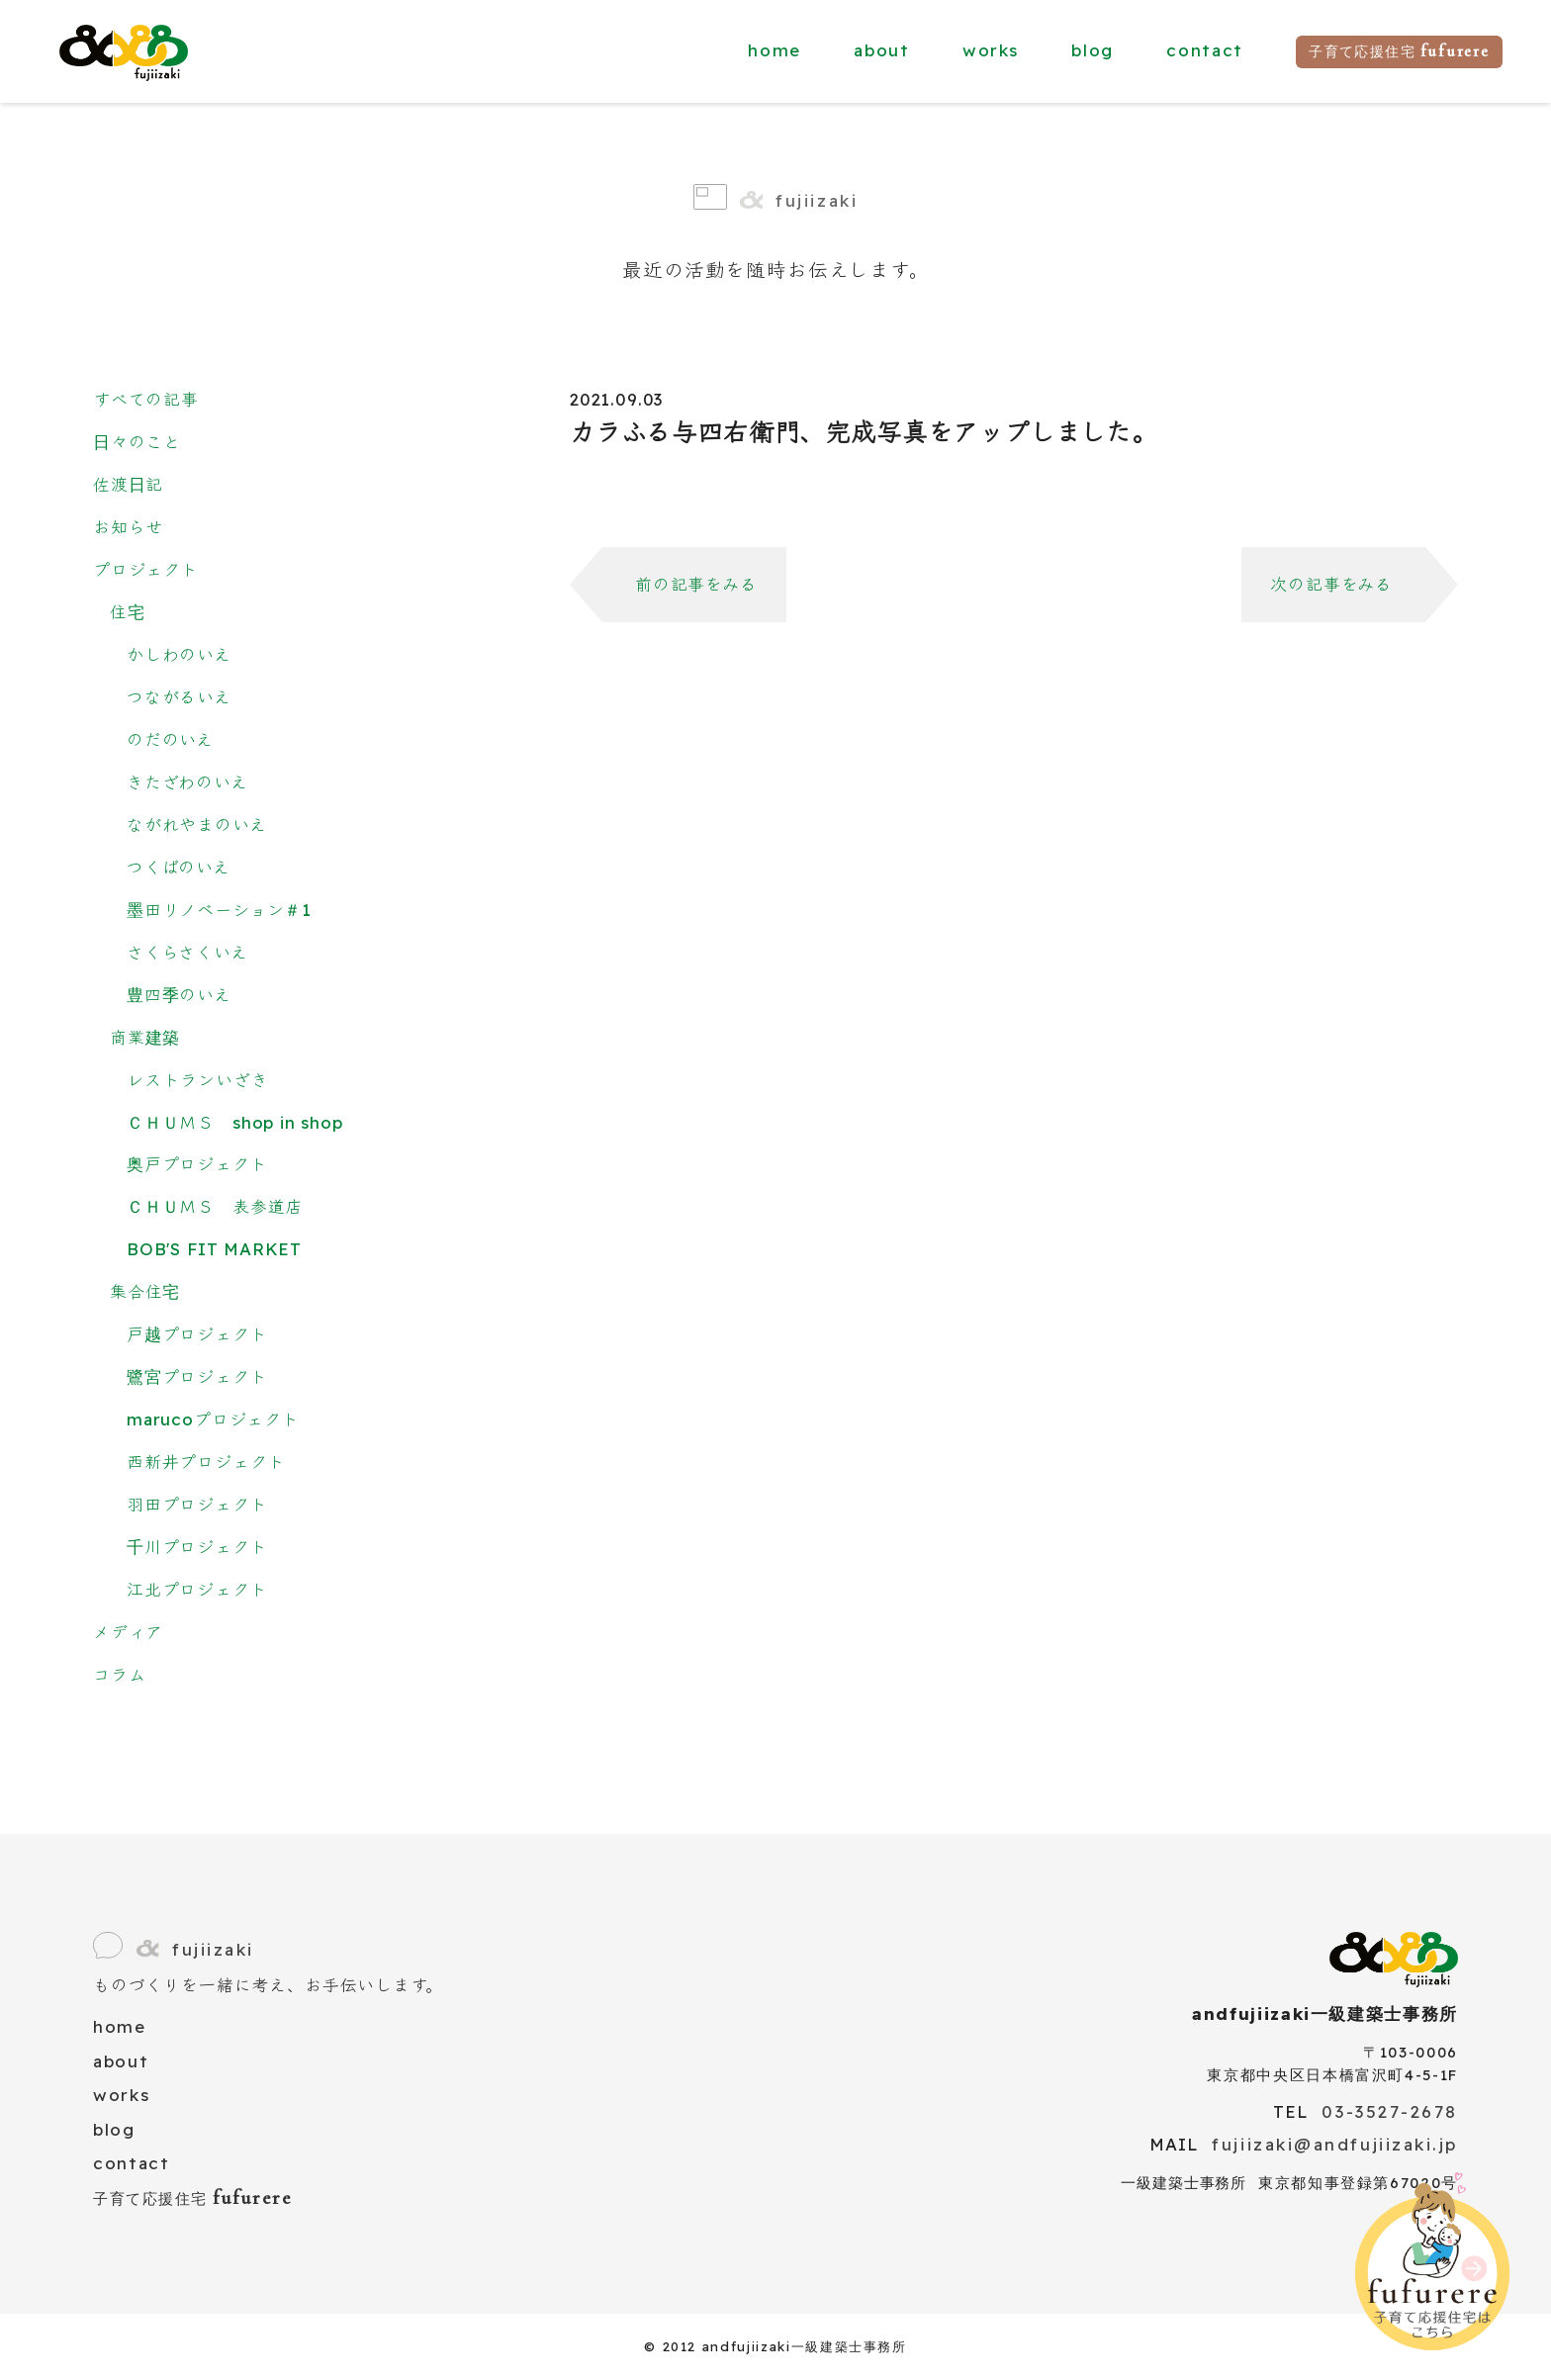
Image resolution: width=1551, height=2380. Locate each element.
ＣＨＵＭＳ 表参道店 (215, 1206)
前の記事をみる (696, 584)
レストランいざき (198, 1079)
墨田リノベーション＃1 (219, 909)
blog (1092, 50)
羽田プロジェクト (197, 1504)
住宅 (127, 611)
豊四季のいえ (179, 994)
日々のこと (137, 441)
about (881, 50)
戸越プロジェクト (197, 1334)
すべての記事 (146, 399)
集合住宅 (145, 1291)
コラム (119, 1674)
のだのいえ (170, 739)
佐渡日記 (128, 484)
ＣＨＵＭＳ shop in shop (235, 1122)
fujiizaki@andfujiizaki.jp (1335, 2144)
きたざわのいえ (187, 782)
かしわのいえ (179, 654)
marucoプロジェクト (213, 1419)
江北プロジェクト (197, 1589)
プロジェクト (146, 569)
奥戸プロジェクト (197, 1163)
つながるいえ (179, 697)
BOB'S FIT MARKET (214, 1248)
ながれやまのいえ (197, 824)
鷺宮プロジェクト (197, 1376)
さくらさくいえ (187, 952)
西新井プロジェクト (206, 1461)
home (774, 50)
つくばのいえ (178, 867)
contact (1204, 50)
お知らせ (128, 526)
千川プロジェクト (197, 1546)
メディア (128, 1631)
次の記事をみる (1331, 584)
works (990, 50)
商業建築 (145, 1037)
